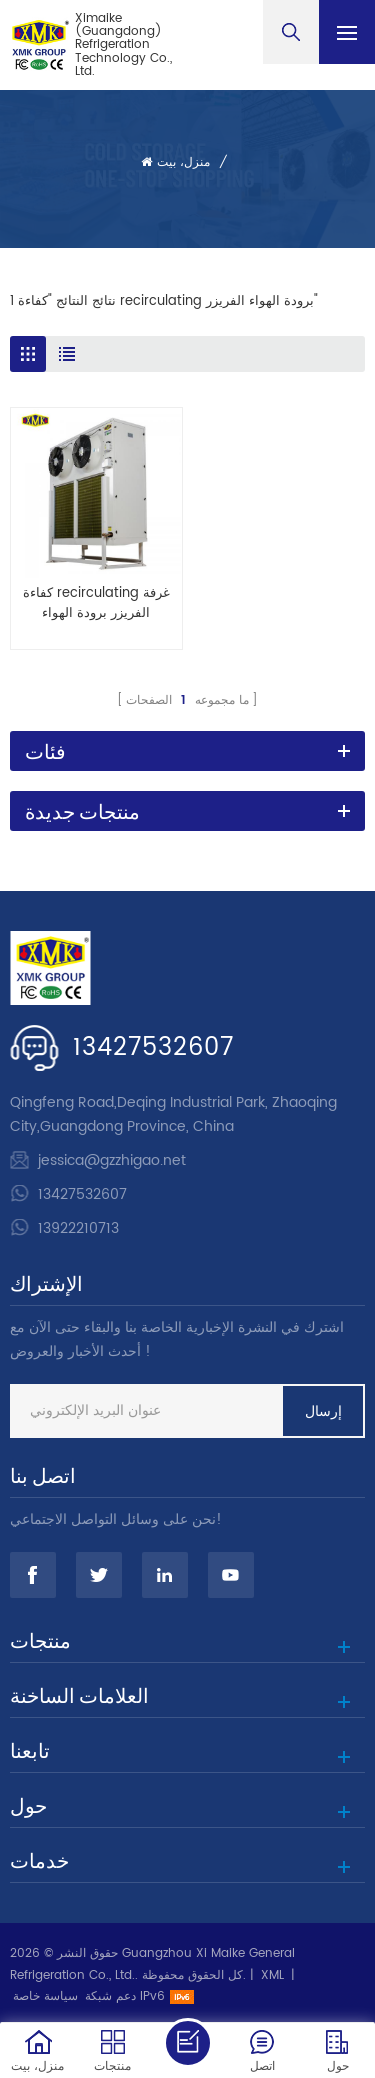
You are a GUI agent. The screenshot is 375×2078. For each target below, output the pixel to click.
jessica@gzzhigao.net (112, 1160)
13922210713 (78, 1228)
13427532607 (153, 1048)
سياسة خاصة (45, 1996)
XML (272, 1975)
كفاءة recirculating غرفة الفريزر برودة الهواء (96, 604)
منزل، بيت (175, 162)
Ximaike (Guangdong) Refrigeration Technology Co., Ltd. (123, 45)
